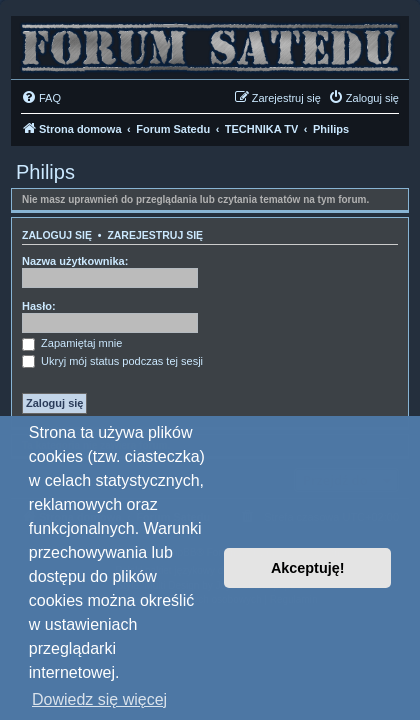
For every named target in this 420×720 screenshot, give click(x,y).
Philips (45, 172)
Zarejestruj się (155, 235)
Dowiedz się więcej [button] (99, 699)
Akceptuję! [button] (308, 568)
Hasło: (39, 306)
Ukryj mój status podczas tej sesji (112, 361)
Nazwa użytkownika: (75, 261)
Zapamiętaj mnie (72, 343)
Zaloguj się (57, 235)
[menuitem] (41, 98)
